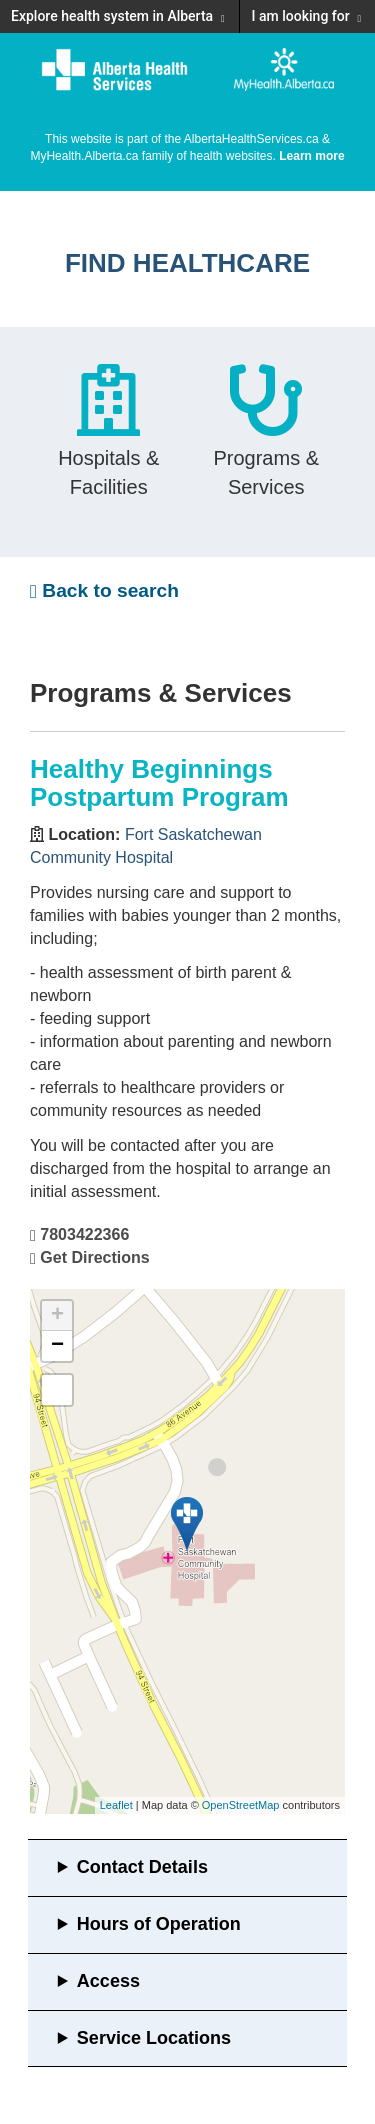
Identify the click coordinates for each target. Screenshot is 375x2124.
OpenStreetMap (241, 1805)
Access (108, 1981)
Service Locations (154, 2038)
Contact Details (142, 1867)
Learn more (311, 156)
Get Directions (94, 1257)
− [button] (57, 1346)
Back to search (104, 590)
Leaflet (116, 1805)
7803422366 (84, 1234)
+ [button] (57, 1316)
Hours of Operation (159, 1924)
